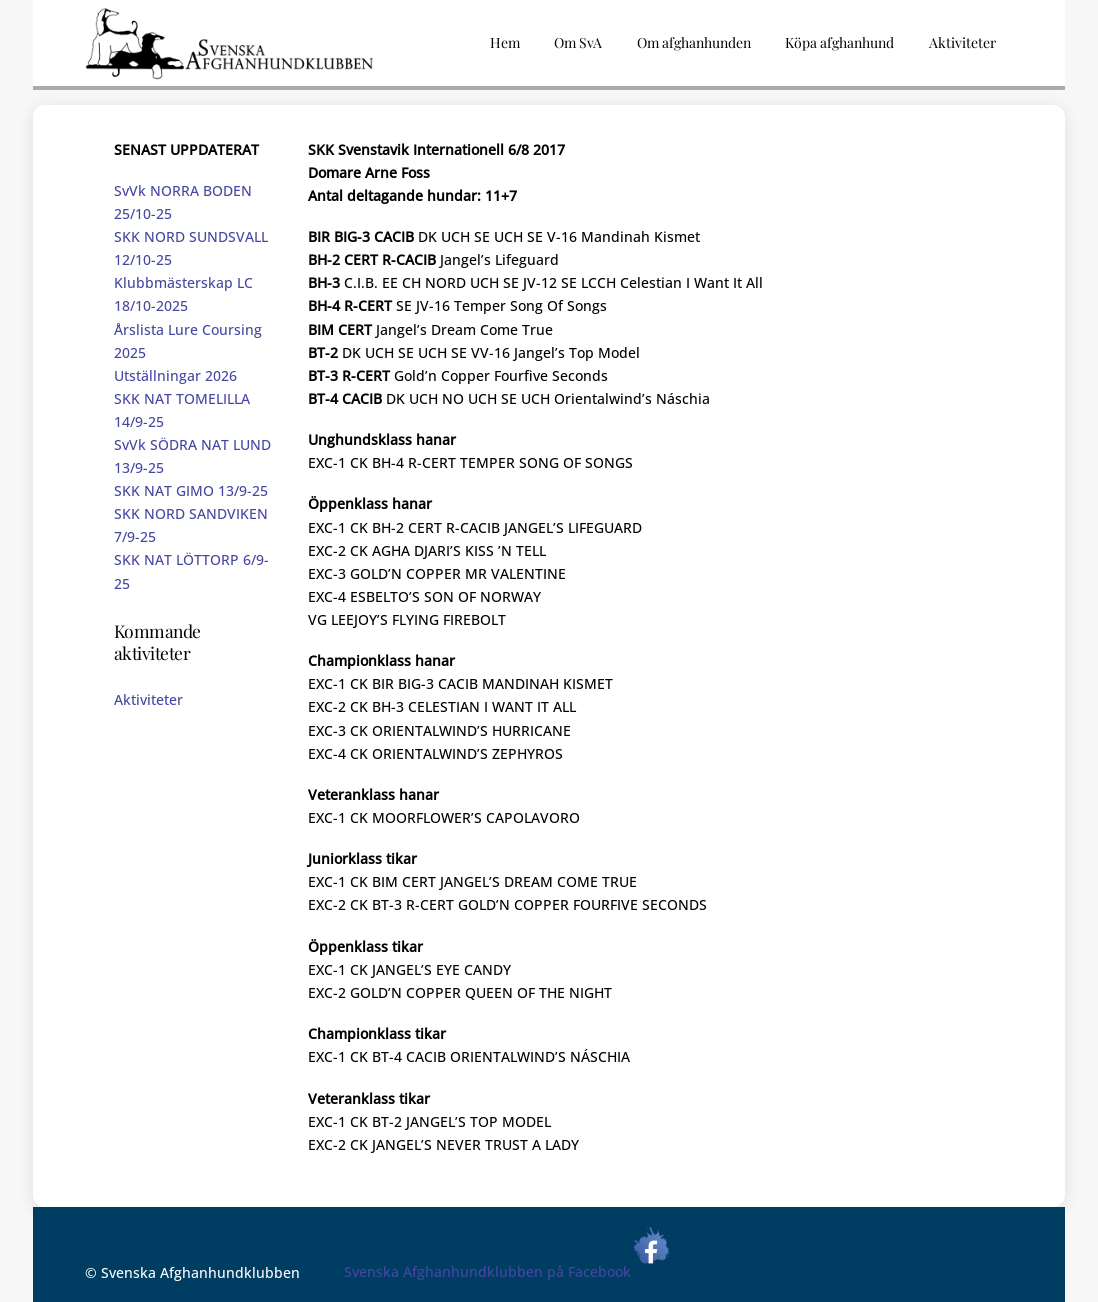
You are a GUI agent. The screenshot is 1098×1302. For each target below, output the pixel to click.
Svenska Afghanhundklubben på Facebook (507, 1271)
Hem (505, 42)
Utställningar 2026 (175, 375)
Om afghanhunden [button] (694, 42)
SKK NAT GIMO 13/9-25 (191, 490)
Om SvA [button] (578, 42)
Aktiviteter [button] (962, 42)
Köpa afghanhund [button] (839, 42)
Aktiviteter (148, 699)
